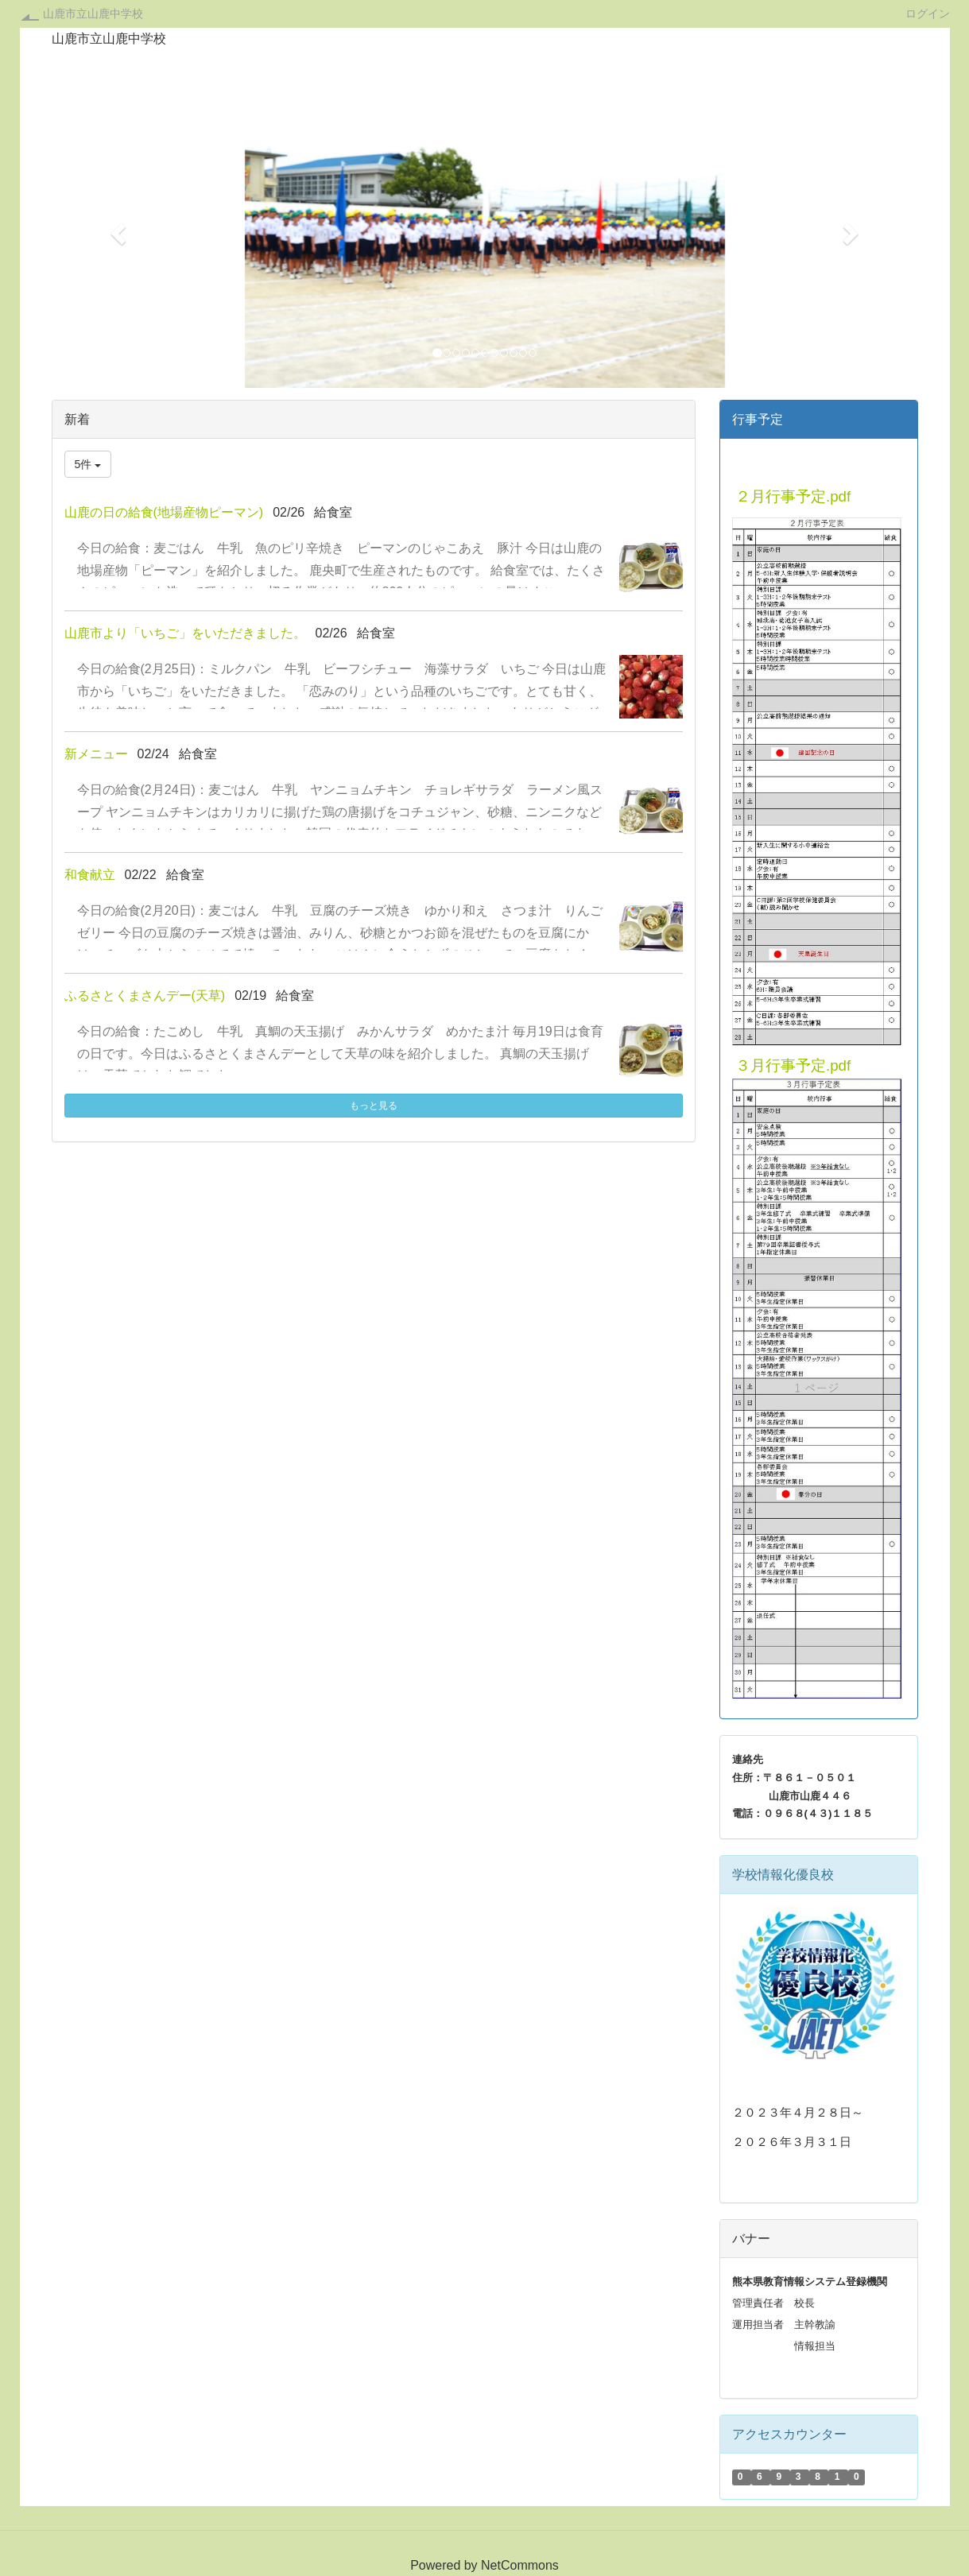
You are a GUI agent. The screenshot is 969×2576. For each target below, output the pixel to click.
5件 (88, 464)
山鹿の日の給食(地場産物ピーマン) (164, 512)
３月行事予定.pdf (793, 1065)
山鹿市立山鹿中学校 (93, 13)
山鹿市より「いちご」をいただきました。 (185, 633)
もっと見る (373, 1105)
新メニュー (96, 754)
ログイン (927, 13)
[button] (117, 229)
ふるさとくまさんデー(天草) (145, 995)
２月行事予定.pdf (793, 496)
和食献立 (89, 874)
